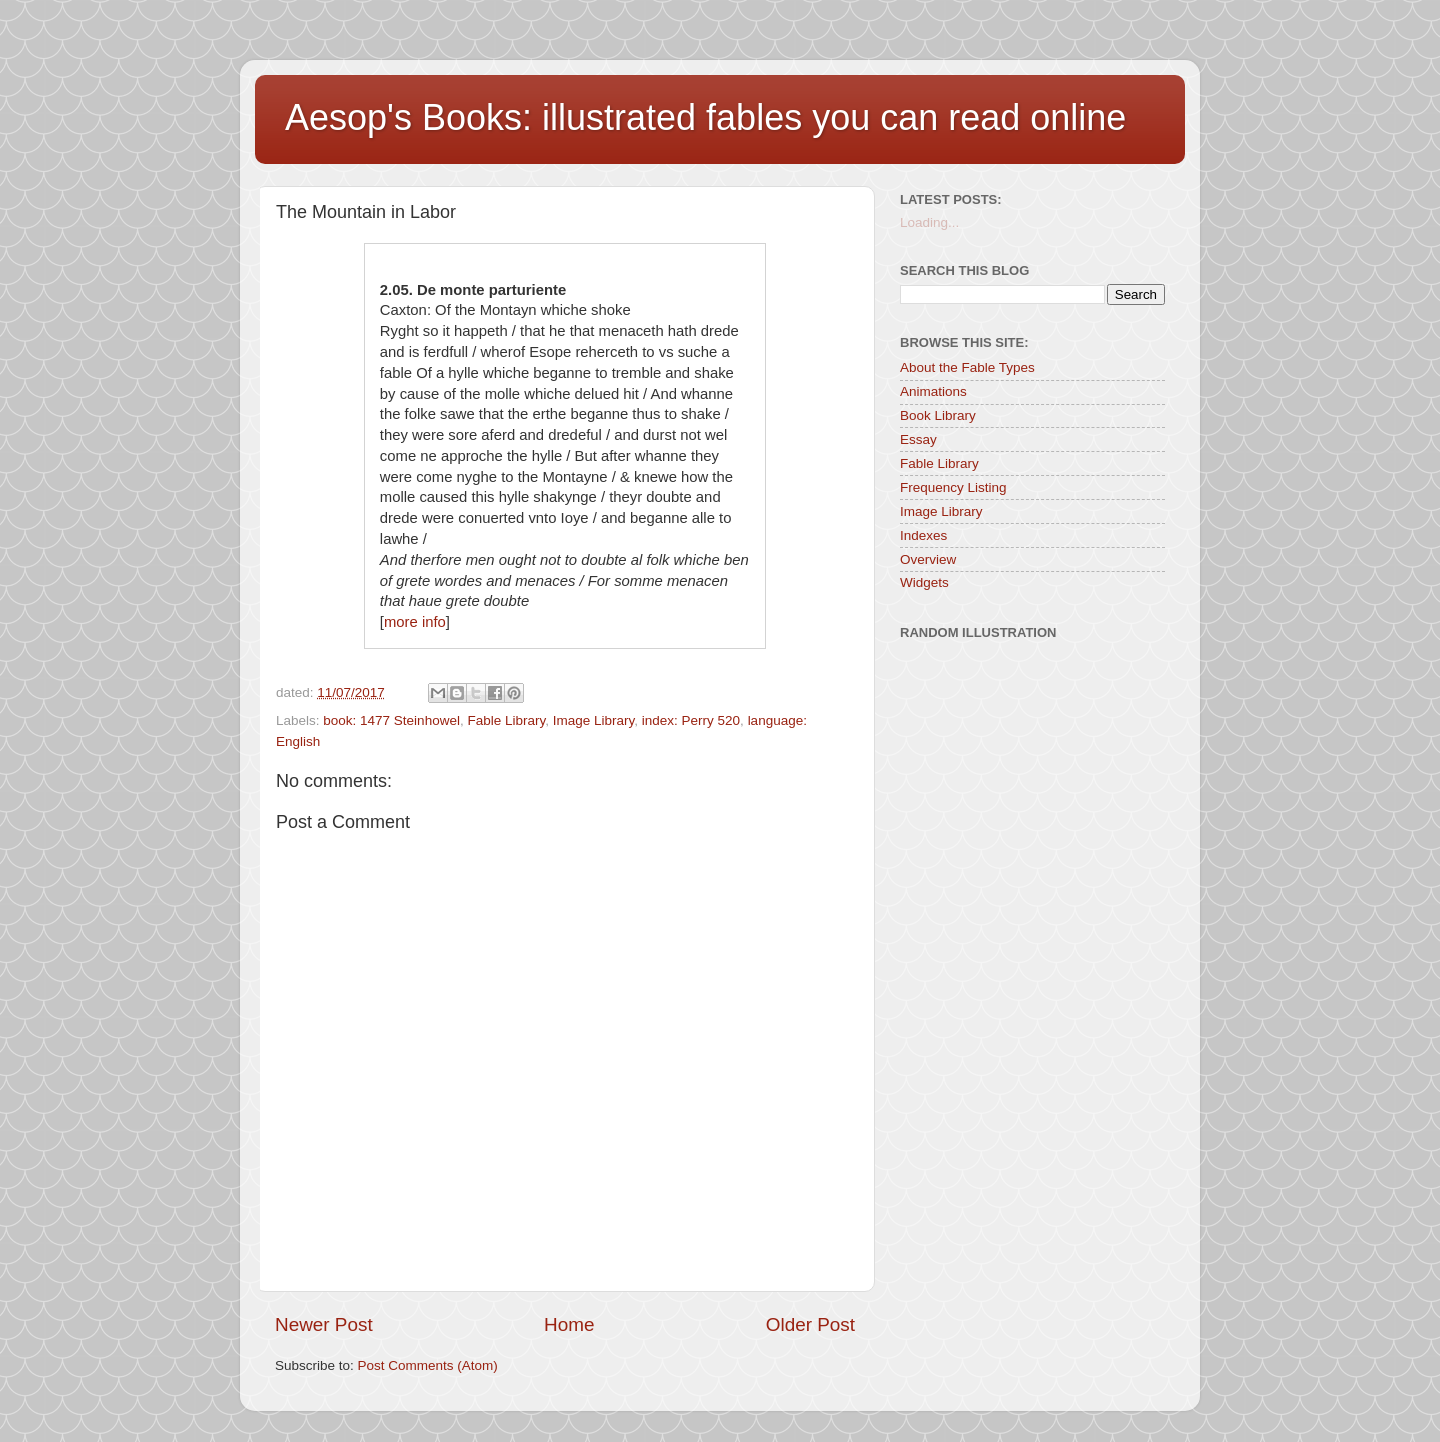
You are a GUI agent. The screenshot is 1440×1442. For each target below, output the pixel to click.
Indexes (923, 535)
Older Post (810, 1324)
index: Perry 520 (691, 720)
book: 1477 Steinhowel (391, 720)
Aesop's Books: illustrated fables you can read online (705, 117)
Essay (918, 439)
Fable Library (506, 720)
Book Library (938, 415)
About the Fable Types (967, 367)
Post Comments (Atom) (428, 1365)
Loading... (929, 222)
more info (415, 622)
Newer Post (324, 1324)
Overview (928, 559)
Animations (933, 391)
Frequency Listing (953, 487)
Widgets (924, 582)
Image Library (594, 720)
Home (569, 1324)
